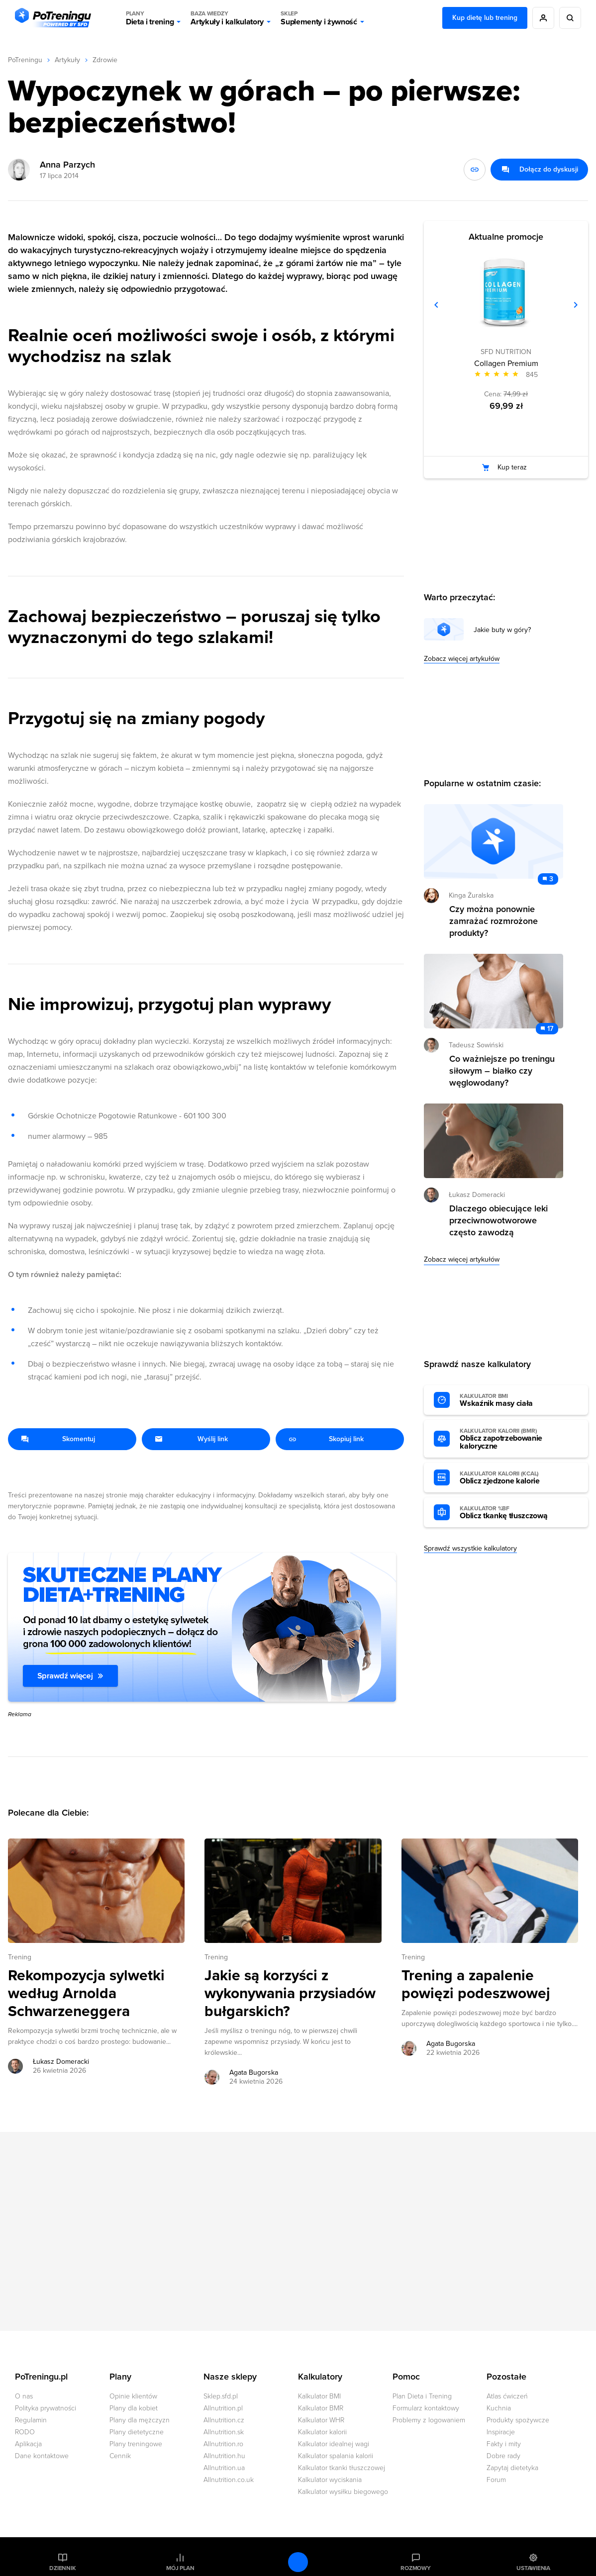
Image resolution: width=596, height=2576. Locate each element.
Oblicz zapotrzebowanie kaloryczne (514, 1439)
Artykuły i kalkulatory (227, 17)
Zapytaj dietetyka (512, 2468)
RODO (25, 2432)
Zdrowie (105, 60)
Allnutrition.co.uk (228, 2480)
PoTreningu (25, 60)
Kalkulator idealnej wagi (333, 2444)
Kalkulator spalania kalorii (335, 2456)
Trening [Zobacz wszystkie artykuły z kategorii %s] (19, 1957)
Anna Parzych (67, 164)
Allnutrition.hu (224, 2456)
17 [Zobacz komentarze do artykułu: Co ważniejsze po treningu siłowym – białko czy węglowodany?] (550, 1028)
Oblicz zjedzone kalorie (514, 1478)
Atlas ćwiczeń (507, 2396)
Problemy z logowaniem (429, 2420)
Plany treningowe (135, 2444)
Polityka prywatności (45, 2408)
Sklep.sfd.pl (220, 2396)
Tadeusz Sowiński (476, 1045)
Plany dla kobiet (133, 2408)
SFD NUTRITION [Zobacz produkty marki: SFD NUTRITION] (506, 352)
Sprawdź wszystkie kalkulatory (470, 1548)
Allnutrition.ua (224, 2468)
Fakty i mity (504, 2444)
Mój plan (180, 2568)
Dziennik (62, 2568)
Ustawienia (533, 2568)
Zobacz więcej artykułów (461, 658)
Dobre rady (503, 2456)
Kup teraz (512, 467)
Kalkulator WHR (321, 2420)
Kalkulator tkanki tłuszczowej (341, 2468)
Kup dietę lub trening (484, 17)
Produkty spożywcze (518, 2420)
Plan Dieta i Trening (422, 2396)
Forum (496, 2480)
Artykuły (67, 60)
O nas (24, 2396)
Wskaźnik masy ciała (514, 1400)
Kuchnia (499, 2408)
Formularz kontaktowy (426, 2408)
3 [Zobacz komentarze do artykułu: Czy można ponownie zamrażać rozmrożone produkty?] (551, 879)
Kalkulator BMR (320, 2408)
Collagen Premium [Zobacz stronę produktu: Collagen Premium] (506, 363)
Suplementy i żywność (319, 17)
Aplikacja (28, 2444)
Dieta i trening (150, 17)
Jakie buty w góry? (502, 630)
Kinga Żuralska (471, 895)
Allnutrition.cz (223, 2420)
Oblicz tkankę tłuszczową (514, 1513)
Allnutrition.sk (223, 2432)
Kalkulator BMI (319, 2396)
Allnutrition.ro (223, 2444)
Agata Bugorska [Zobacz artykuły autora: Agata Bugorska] (253, 2072)
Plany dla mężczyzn (139, 2420)
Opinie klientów (133, 2396)
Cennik (120, 2456)
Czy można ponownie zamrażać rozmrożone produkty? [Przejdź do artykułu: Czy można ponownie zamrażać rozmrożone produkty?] (493, 921)
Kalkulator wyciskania (330, 2480)
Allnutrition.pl (223, 2408)
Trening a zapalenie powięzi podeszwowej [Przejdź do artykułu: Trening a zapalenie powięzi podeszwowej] (475, 1985)
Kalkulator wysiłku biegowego (343, 2491)
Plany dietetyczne (136, 2432)
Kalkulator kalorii (322, 2432)
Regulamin (31, 2420)
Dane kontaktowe (42, 2456)
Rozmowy (415, 2568)
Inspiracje (501, 2432)
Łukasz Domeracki (477, 1195)
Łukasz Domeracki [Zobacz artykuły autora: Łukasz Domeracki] (61, 2061)
